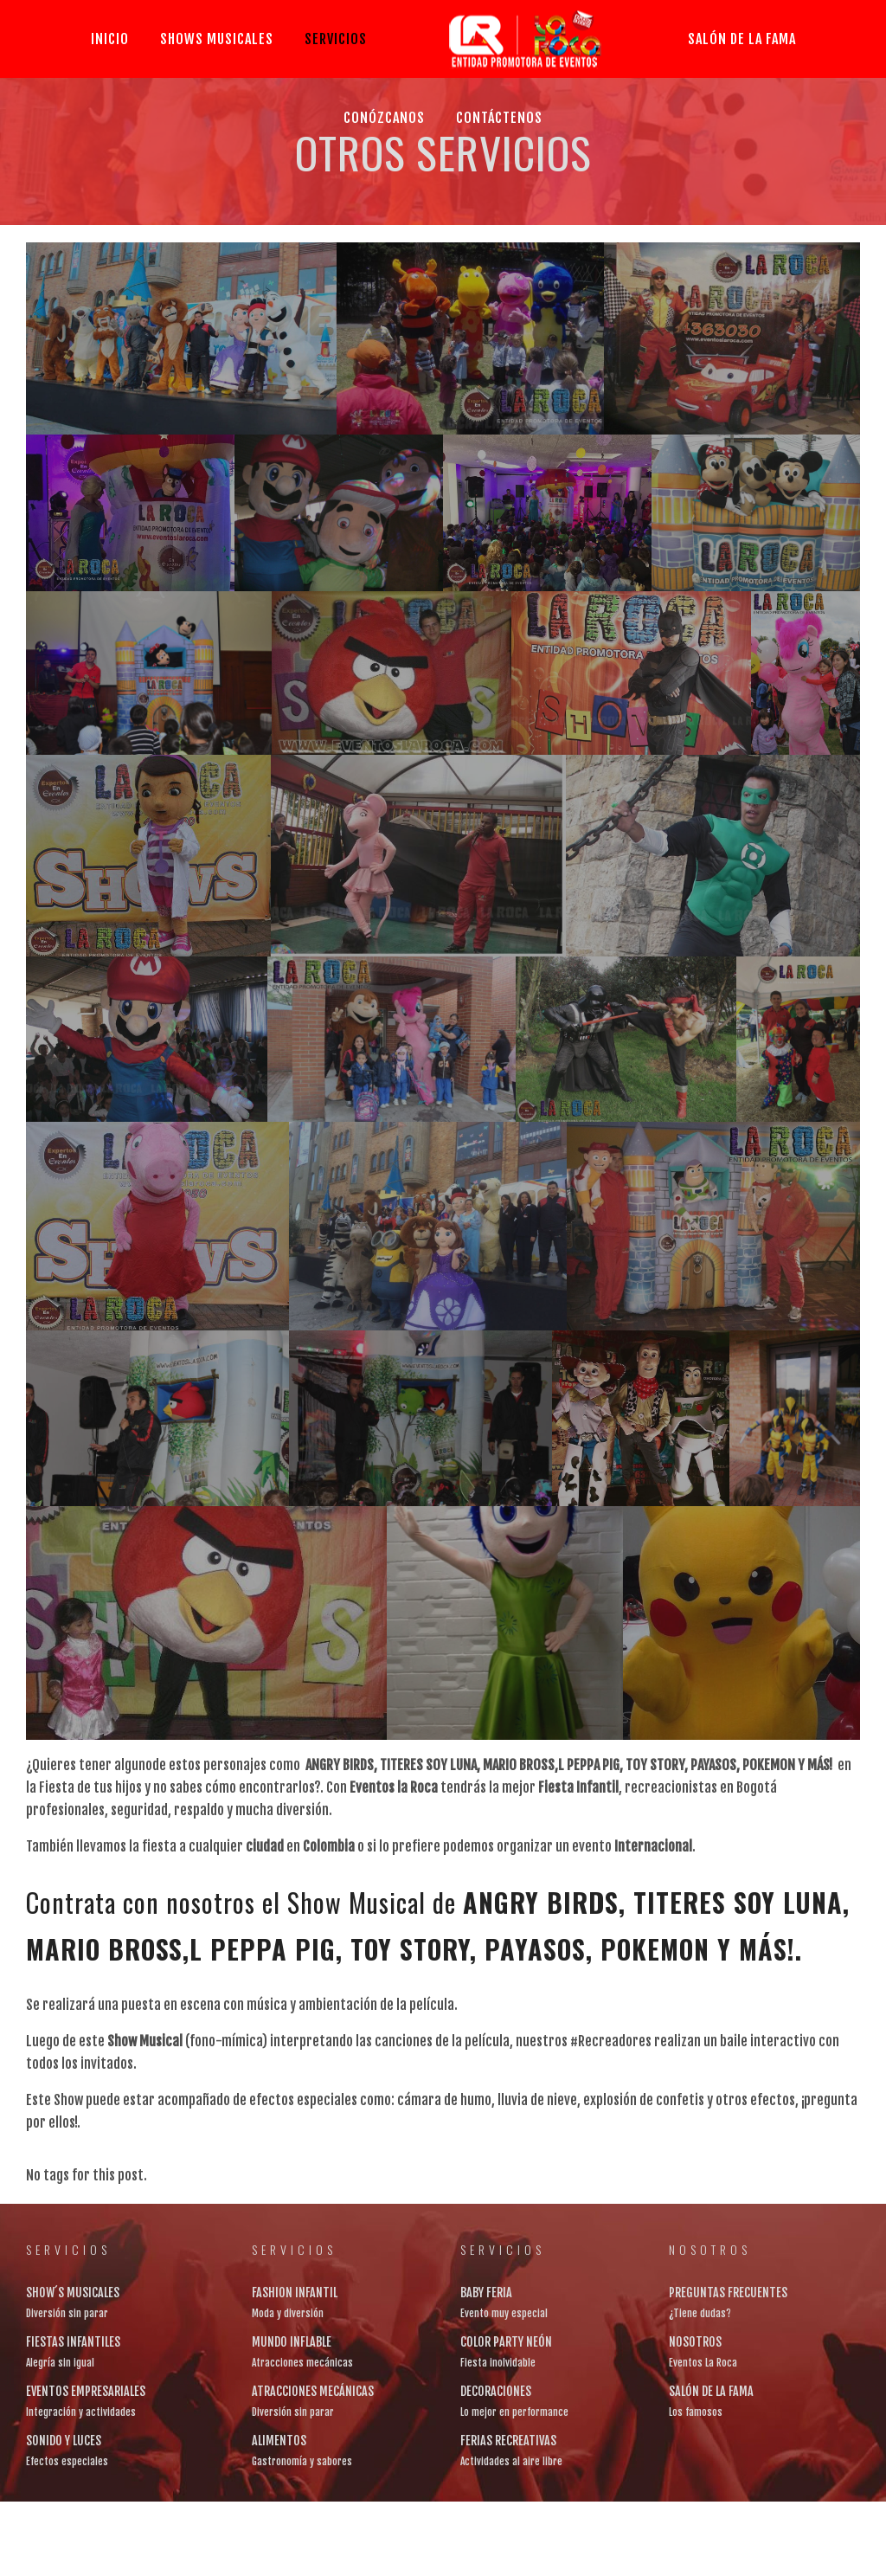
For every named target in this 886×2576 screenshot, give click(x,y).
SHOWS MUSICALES (216, 39)
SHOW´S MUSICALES (72, 2292)
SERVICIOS (336, 39)
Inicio (110, 39)
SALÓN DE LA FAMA (742, 39)
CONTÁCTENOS (499, 117)
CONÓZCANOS (384, 117)
